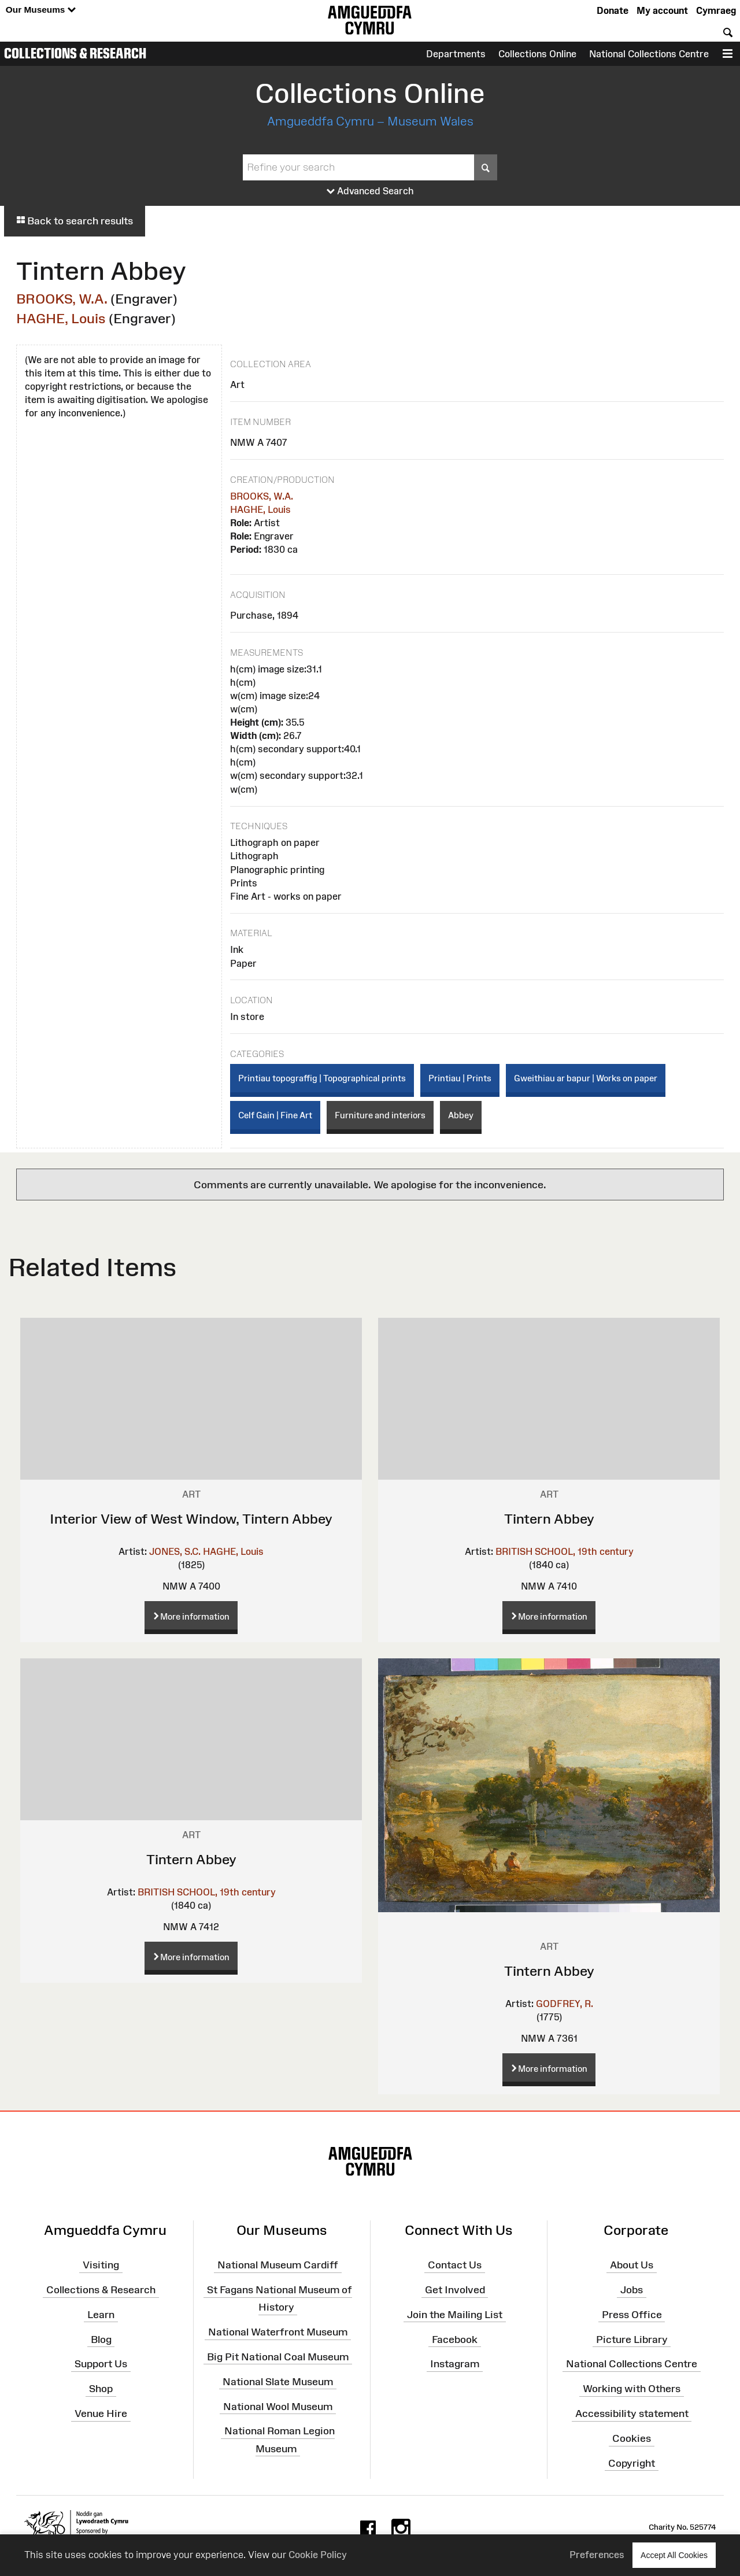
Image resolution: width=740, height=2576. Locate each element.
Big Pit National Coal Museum (278, 2357)
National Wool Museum (277, 2406)
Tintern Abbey (549, 1519)
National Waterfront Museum (277, 2332)
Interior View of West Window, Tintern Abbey (191, 1519)
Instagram (454, 2364)
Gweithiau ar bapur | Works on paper (585, 1078)
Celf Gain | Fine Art (275, 1115)
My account (662, 10)
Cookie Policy (317, 2554)
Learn (100, 2314)
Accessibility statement (632, 2413)
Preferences (596, 2554)
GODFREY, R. (564, 2003)
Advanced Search (370, 191)
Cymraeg (716, 10)
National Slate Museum (278, 2381)
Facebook (455, 2339)
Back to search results (74, 221)
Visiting (101, 2265)
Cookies (631, 2438)
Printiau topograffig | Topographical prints (322, 1078)
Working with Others (631, 2388)
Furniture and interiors (380, 1115)
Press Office (632, 2314)
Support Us (101, 2364)
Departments (456, 54)
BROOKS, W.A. (62, 298)
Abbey (460, 1115)
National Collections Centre (649, 54)
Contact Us (455, 2265)
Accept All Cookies (674, 2555)
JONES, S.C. (175, 1551)
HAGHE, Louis (61, 318)
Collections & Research (75, 53)
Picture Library (632, 2339)
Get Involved (455, 2290)
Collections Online (537, 54)
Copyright (631, 2463)
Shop (101, 2388)
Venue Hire (101, 2413)
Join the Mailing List (454, 2314)
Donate (612, 10)
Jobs (631, 2290)
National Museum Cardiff (277, 2265)
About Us (631, 2265)
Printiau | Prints (459, 1078)
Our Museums (41, 10)
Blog (101, 2339)
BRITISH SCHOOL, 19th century (564, 1551)
